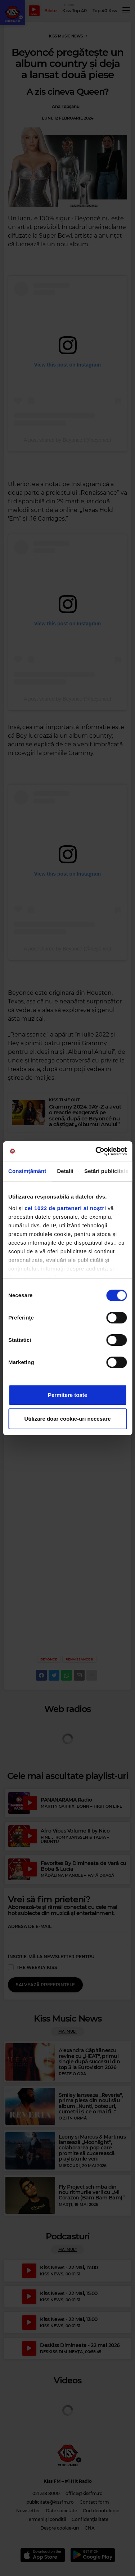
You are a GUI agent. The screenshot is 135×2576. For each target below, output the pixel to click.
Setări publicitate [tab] (106, 1171)
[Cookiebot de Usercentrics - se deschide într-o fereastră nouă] (96, 1151)
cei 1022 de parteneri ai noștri (65, 1208)
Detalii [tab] (65, 1171)
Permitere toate (67, 1395)
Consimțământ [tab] (27, 1171)
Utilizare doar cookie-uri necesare (67, 1419)
